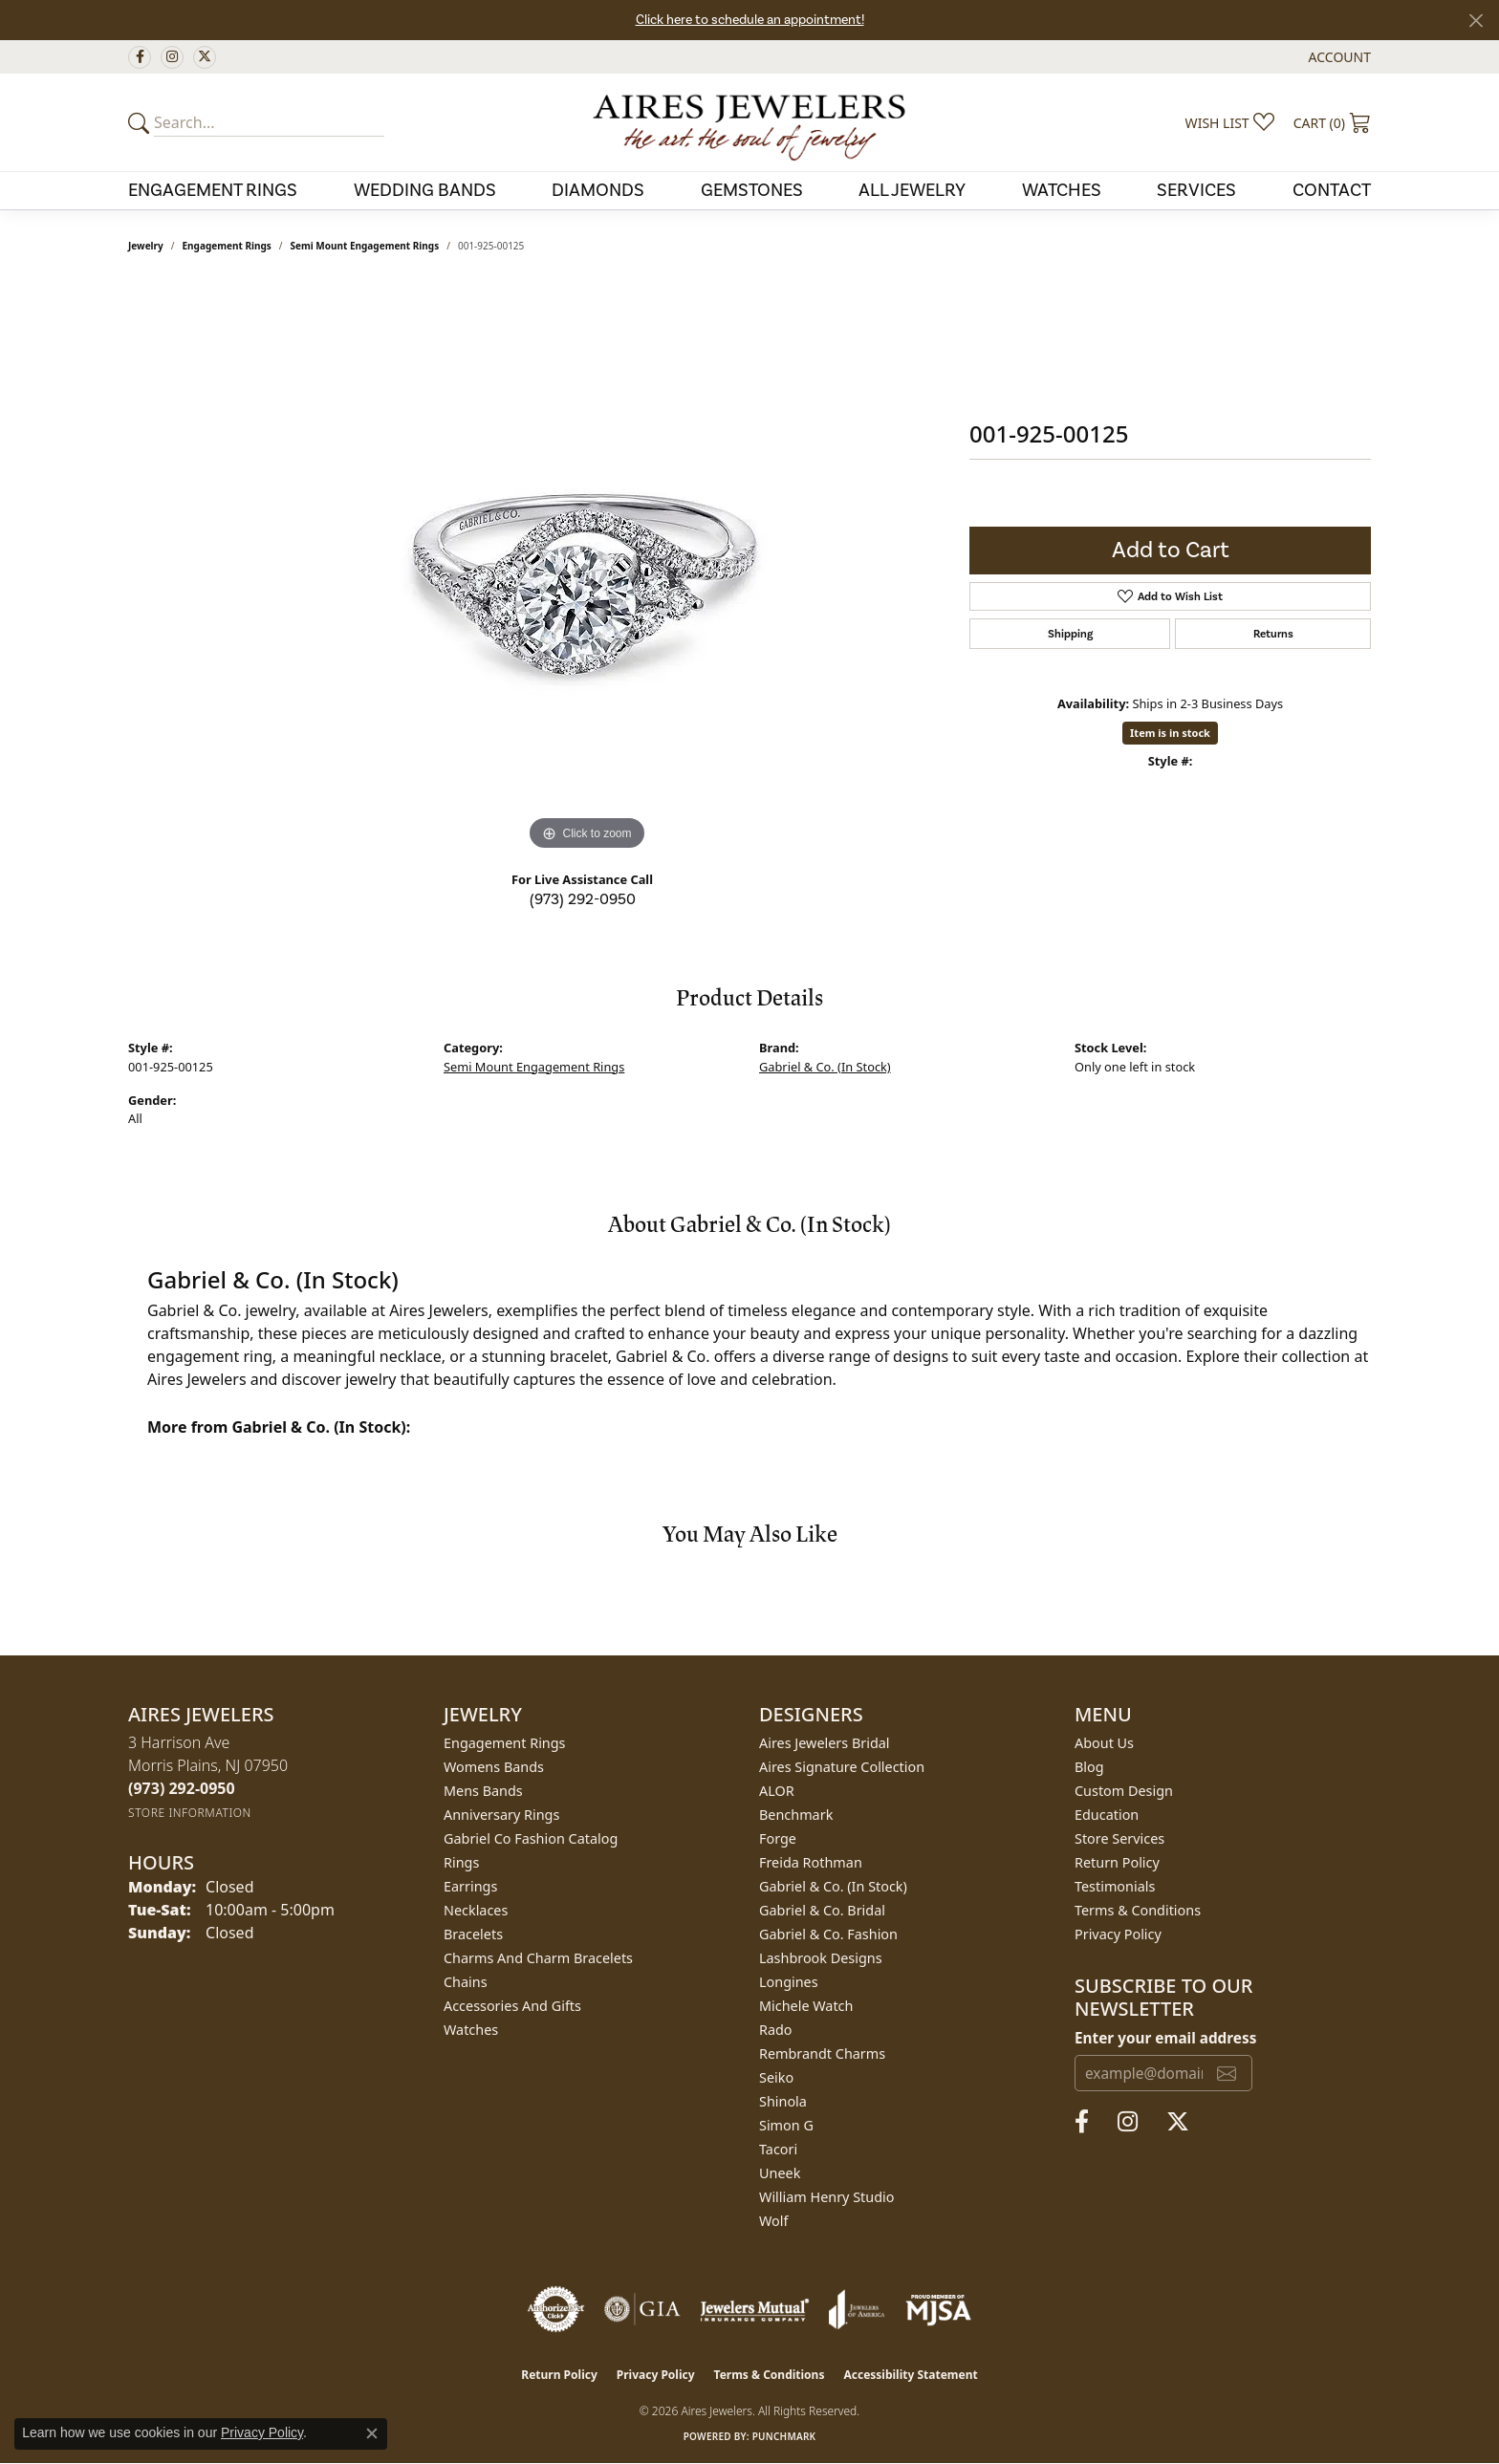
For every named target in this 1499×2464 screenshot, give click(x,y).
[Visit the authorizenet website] (556, 2309)
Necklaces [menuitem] (476, 1910)
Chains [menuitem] (466, 1982)
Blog (1089, 1767)
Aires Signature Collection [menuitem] (841, 1767)
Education (1107, 1814)
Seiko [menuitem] (776, 2077)
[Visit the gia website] (642, 2309)
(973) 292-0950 (583, 899)
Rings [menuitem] (461, 1862)
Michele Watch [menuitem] (806, 2006)
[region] (587, 568)
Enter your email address (1165, 2037)
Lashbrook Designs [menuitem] (820, 1958)
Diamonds (598, 190)
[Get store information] (189, 1813)
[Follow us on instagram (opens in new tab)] (172, 57)
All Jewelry (912, 190)
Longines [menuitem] (788, 1982)
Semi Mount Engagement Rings (365, 245)
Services (1196, 190)
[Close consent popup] (372, 2433)
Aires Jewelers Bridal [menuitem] (824, 1743)
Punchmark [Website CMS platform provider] (784, 2436)
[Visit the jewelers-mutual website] (755, 2309)
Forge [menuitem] (777, 1838)
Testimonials (1115, 1886)
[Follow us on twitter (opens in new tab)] (204, 57)
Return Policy (1117, 1862)
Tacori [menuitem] (778, 2149)
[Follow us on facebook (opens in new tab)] (139, 57)
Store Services (1119, 1838)
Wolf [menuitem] (773, 2221)
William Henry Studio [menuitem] (826, 2197)
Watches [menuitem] (471, 2030)
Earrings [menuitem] (470, 1886)
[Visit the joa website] (856, 2309)
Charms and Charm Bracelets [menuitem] (538, 1958)
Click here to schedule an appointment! (750, 20)
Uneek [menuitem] (779, 2173)
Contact (1332, 190)
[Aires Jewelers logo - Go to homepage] (749, 122)
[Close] (1476, 20)
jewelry (145, 245)
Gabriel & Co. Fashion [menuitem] (828, 1934)
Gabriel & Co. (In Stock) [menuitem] (833, 1886)
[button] (1338, 57)
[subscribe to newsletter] (1226, 2073)
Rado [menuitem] (776, 2030)
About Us (1104, 1743)
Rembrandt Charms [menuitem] (822, 2053)
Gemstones (752, 190)
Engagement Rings (212, 190)
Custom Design (1124, 1791)
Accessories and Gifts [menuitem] (512, 2006)
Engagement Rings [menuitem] (505, 1743)
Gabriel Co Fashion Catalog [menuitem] (531, 1838)
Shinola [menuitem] (783, 2101)
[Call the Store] (181, 1788)
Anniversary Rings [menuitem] (501, 1814)
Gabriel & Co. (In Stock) (825, 1066)
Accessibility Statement (910, 2375)
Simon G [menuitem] (786, 2125)
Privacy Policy (1118, 1934)
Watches (1061, 190)
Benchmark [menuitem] (796, 1814)
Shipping (1070, 633)
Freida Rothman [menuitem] (810, 1862)
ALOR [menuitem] (776, 1791)
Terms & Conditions (1138, 1910)
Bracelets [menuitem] (473, 1934)
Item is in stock (1170, 732)
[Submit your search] (141, 122)
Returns (1273, 633)
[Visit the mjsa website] (938, 2309)
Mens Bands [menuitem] (483, 1791)
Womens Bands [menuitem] (494, 1767)
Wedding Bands (425, 190)
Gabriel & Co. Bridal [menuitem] (822, 1910)
